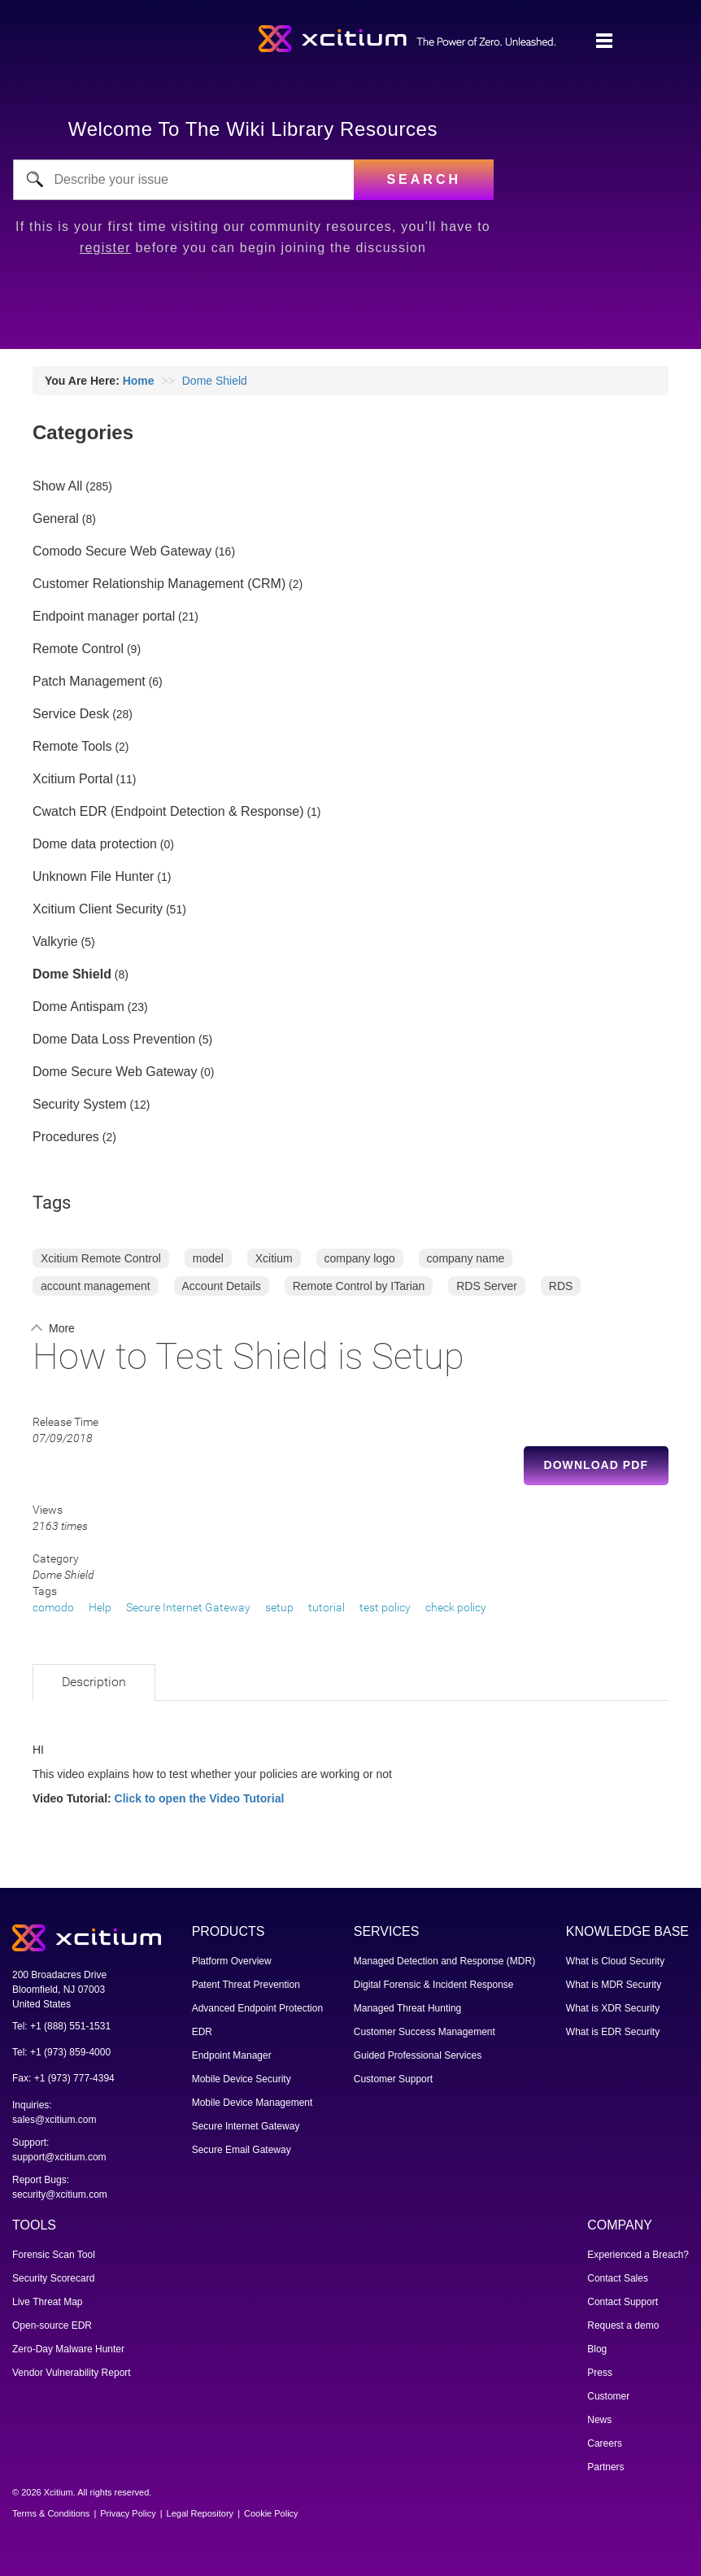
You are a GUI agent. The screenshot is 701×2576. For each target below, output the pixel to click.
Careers (604, 2443)
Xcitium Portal (73, 779)
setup (279, 1607)
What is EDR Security (613, 2032)
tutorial (326, 1607)
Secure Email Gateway (241, 2149)
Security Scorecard (53, 2278)
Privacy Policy (127, 2513)
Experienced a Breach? (638, 2254)
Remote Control (78, 649)
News (599, 2420)
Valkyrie (55, 941)
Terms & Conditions (50, 2513)
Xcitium (274, 1258)
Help (100, 1607)
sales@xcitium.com (54, 2119)
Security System (80, 1104)
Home (139, 380)
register (105, 248)
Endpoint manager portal (104, 616)
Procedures (66, 1137)
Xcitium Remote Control (101, 1258)
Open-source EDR (52, 2325)
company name (466, 1258)
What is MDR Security (613, 1984)
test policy (385, 1607)
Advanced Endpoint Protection (257, 2008)
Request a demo (623, 2325)
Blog (597, 2349)
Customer (608, 2396)
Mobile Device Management (252, 2102)
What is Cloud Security (615, 1961)
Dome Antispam (78, 1006)
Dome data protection (95, 844)
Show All (57, 486)
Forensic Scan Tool (53, 2254)
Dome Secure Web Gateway (115, 1072)
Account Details (221, 1285)
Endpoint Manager (232, 2055)
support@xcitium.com (59, 2157)
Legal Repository (200, 2513)
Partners (605, 2467)
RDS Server (486, 1285)
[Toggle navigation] (604, 41)
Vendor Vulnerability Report (71, 2372)
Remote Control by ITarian (359, 1285)
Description (94, 1681)
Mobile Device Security (241, 2079)
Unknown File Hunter (93, 876)
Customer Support (393, 2079)
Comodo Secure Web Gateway (122, 551)
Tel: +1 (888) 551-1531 (61, 2026)
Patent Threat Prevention (246, 1984)
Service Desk (71, 714)
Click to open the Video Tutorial (200, 1798)
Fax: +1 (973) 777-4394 (63, 2078)
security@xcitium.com (59, 2194)
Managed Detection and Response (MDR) (444, 1961)
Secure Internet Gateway (188, 1607)
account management (95, 1285)
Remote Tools (72, 746)
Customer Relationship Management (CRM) (159, 584)
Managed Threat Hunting (408, 2008)
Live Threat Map (47, 2302)
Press (599, 2372)
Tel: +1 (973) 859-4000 (61, 2052)
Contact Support (622, 2302)
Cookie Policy (271, 2513)
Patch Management (89, 681)
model (208, 1258)
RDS (561, 1285)
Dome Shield (214, 380)
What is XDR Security (613, 2008)
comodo (53, 1607)
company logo (359, 1258)
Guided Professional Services (417, 2055)
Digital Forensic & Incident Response (434, 1984)
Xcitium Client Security (98, 909)
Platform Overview (232, 1961)
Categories (83, 432)
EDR (202, 2032)
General (56, 518)
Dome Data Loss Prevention (114, 1039)
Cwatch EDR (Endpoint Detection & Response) (168, 811)
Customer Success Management (424, 2032)
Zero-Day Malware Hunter (68, 2349)
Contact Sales (617, 2278)
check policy (455, 1607)
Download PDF (596, 1464)
